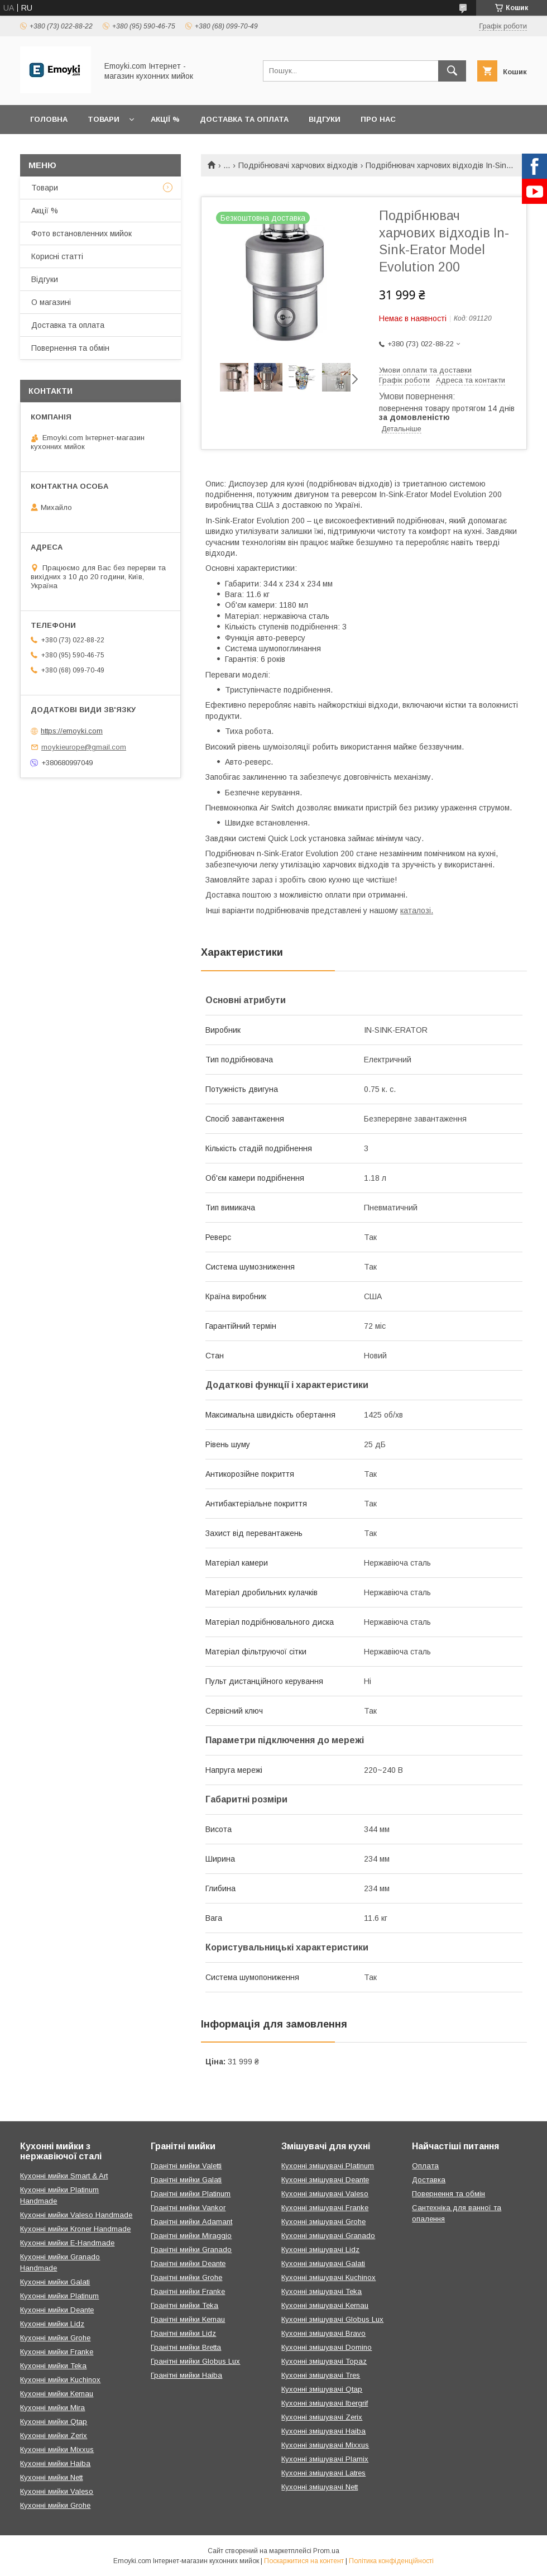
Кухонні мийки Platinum (59, 2296)
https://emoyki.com (72, 731)
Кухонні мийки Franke (56, 2352)
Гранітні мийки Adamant (191, 2221)
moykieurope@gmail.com (83, 747)
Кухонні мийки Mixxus (57, 2449)
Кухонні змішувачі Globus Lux (332, 2319)
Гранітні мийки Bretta (186, 2347)
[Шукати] (452, 71)
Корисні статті (57, 256)
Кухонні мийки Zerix (53, 2435)
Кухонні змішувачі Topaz (324, 2361)
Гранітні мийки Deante (188, 2263)
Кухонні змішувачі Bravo (323, 2333)
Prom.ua (326, 2551)
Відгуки (324, 119)
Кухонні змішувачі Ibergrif (324, 2403)
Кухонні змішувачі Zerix (321, 2417)
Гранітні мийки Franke (188, 2291)
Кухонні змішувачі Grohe (323, 2221)
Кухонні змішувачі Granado (328, 2235)
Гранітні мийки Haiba (186, 2375)
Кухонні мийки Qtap (53, 2421)
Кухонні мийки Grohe (55, 2338)
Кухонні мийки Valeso (56, 2491)
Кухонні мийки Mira (52, 2407)
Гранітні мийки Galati (186, 2180)
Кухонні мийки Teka (53, 2366)
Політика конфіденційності (391, 2561)
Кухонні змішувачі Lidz (320, 2249)
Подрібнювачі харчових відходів (298, 165)
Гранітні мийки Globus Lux (195, 2361)
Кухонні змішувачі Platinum (327, 2166)
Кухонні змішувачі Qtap (321, 2389)
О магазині (51, 302)
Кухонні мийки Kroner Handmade (75, 2229)
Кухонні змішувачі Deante (325, 2180)
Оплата (425, 2166)
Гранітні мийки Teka (184, 2305)
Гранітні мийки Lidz (183, 2333)
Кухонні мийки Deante (57, 2310)
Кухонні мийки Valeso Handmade (76, 2215)
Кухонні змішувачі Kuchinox (328, 2277)
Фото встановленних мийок (81, 233)
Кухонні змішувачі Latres (323, 2473)
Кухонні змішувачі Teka (321, 2291)
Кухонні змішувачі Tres (320, 2375)
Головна (49, 119)
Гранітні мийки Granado (191, 2249)
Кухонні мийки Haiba (55, 2463)
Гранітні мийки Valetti (186, 2166)
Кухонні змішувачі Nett (319, 2487)
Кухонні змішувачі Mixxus (325, 2445)
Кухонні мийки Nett (51, 2477)
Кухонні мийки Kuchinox (60, 2379)
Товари (103, 119)
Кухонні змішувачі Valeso (324, 2193)
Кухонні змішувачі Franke (324, 2207)
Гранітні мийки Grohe (186, 2277)
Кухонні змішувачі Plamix (324, 2459)
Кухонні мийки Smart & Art (64, 2176)
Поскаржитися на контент (304, 2561)
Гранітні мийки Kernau (188, 2319)
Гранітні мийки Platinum (191, 2193)
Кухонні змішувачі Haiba (323, 2431)
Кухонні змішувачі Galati (323, 2263)
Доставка (428, 2180)
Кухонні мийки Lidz (52, 2324)
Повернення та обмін (70, 348)
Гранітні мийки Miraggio (191, 2235)
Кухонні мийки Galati (55, 2282)
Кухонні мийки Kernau (56, 2393)
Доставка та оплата (244, 119)
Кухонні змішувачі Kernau (324, 2305)
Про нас (378, 119)
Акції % (165, 119)
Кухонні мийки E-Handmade (67, 2243)
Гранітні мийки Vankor (188, 2207)
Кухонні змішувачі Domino (326, 2347)
